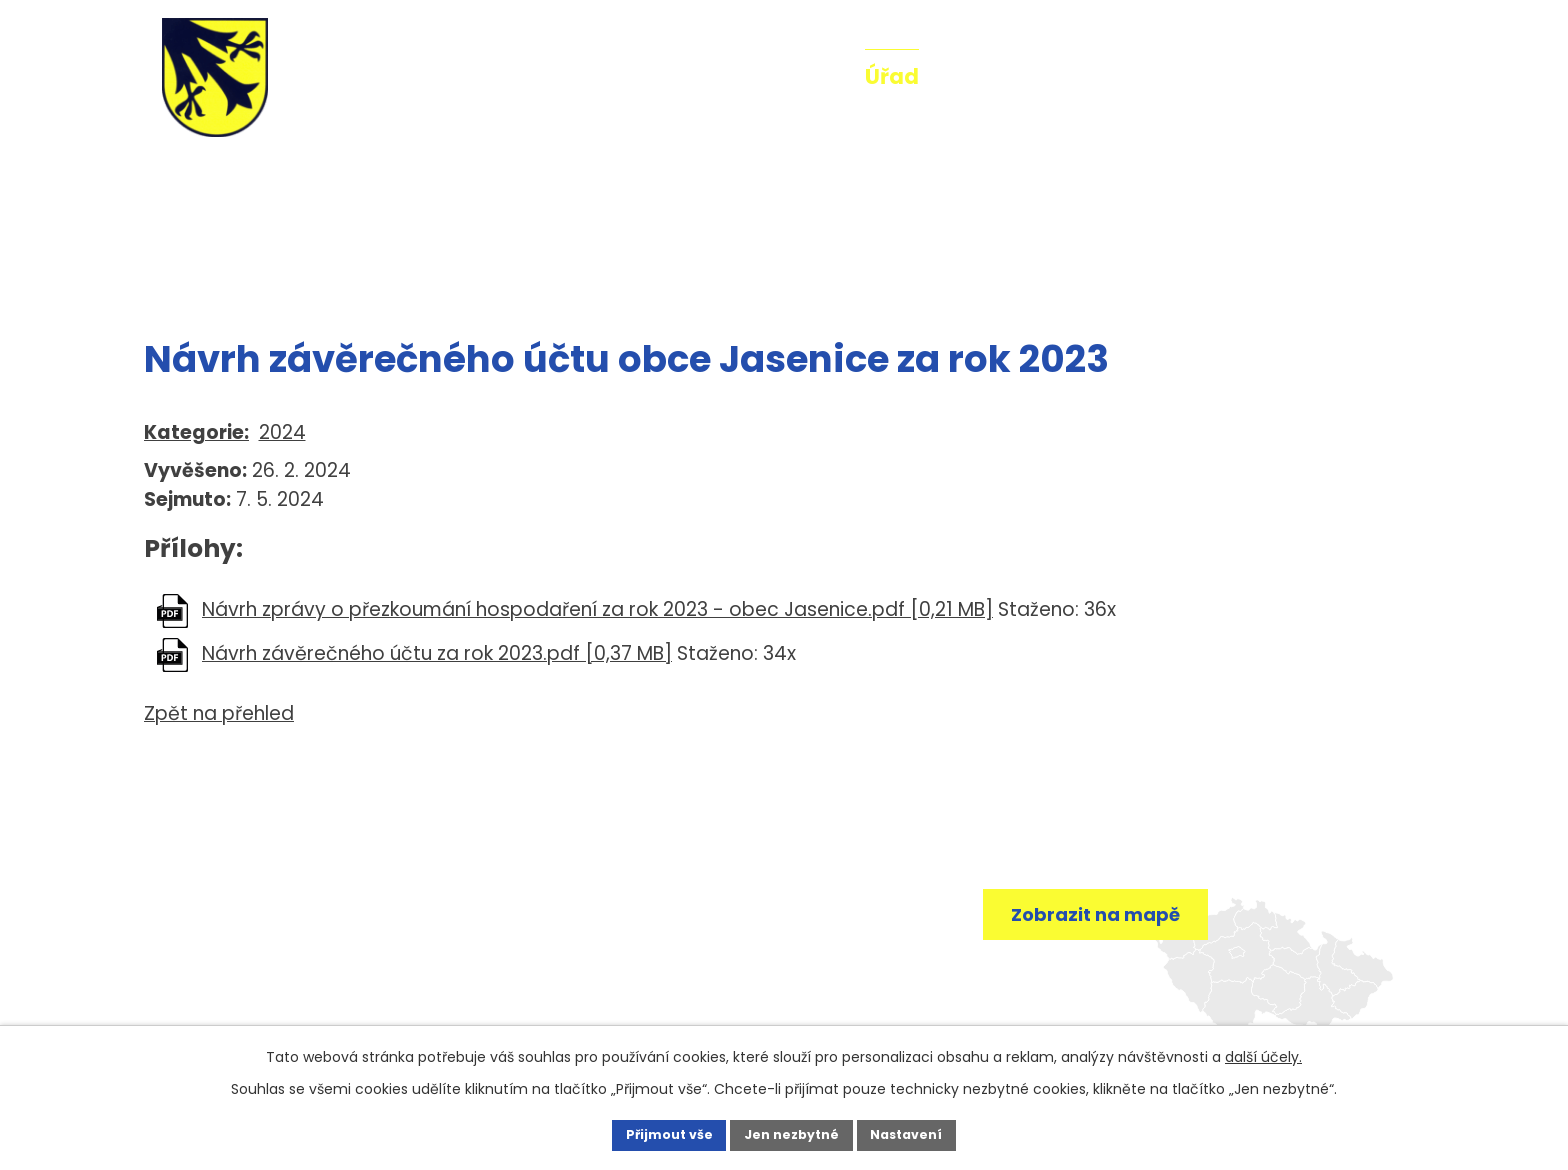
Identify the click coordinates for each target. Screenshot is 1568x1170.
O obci (989, 76)
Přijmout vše (645, 1133)
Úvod (664, 76)
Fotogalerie (1121, 76)
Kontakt (1344, 76)
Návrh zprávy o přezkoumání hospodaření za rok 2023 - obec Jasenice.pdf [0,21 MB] (597, 609)
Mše (1242, 76)
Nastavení (930, 1133)
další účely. (1263, 1053)
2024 (282, 432)
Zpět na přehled (219, 713)
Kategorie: (196, 432)
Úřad (892, 76)
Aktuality (779, 76)
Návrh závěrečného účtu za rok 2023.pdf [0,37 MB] (437, 653)
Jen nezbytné (791, 1133)
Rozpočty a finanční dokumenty (429, 268)
